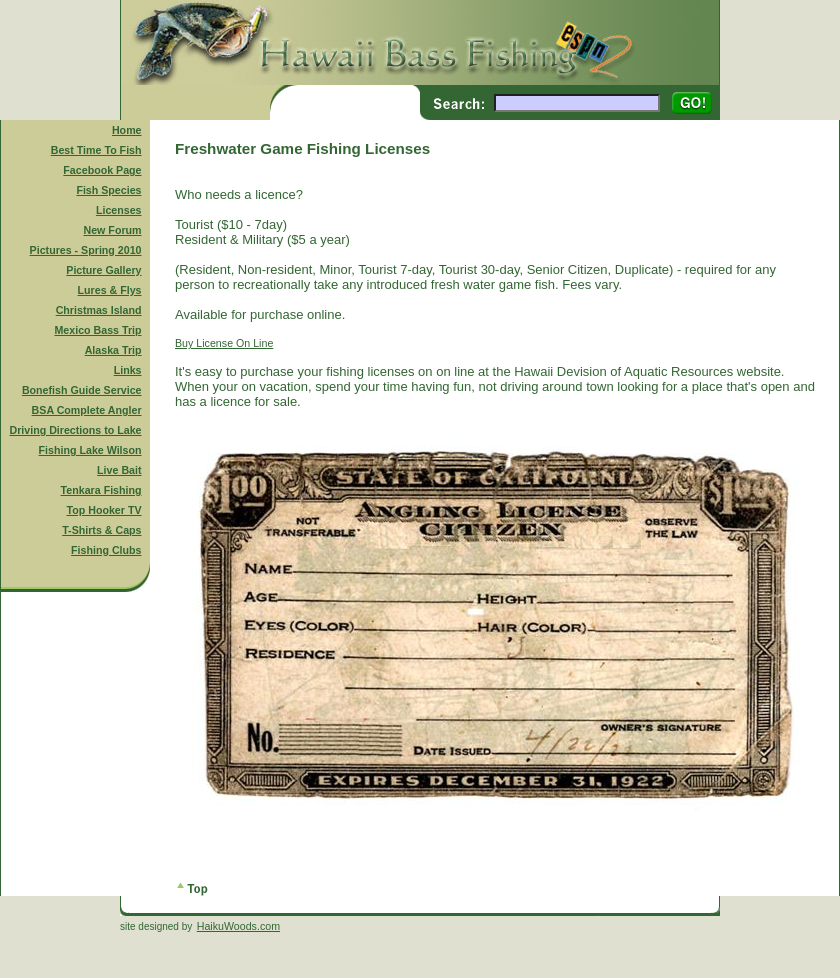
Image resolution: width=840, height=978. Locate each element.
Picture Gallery (103, 270)
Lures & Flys (110, 290)
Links (128, 370)
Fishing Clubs (106, 550)
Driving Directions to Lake (75, 430)
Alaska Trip (113, 350)
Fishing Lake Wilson (90, 450)
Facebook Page (102, 170)
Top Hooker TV (104, 510)
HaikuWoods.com (238, 926)
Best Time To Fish (96, 150)
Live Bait (119, 470)
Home (127, 130)
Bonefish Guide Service (82, 390)
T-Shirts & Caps (101, 530)
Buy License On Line (224, 343)
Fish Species (108, 190)
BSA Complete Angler (87, 410)
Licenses (119, 210)
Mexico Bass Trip (97, 330)
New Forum (113, 230)
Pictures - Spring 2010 (86, 250)
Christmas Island (99, 310)
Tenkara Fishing (101, 490)
